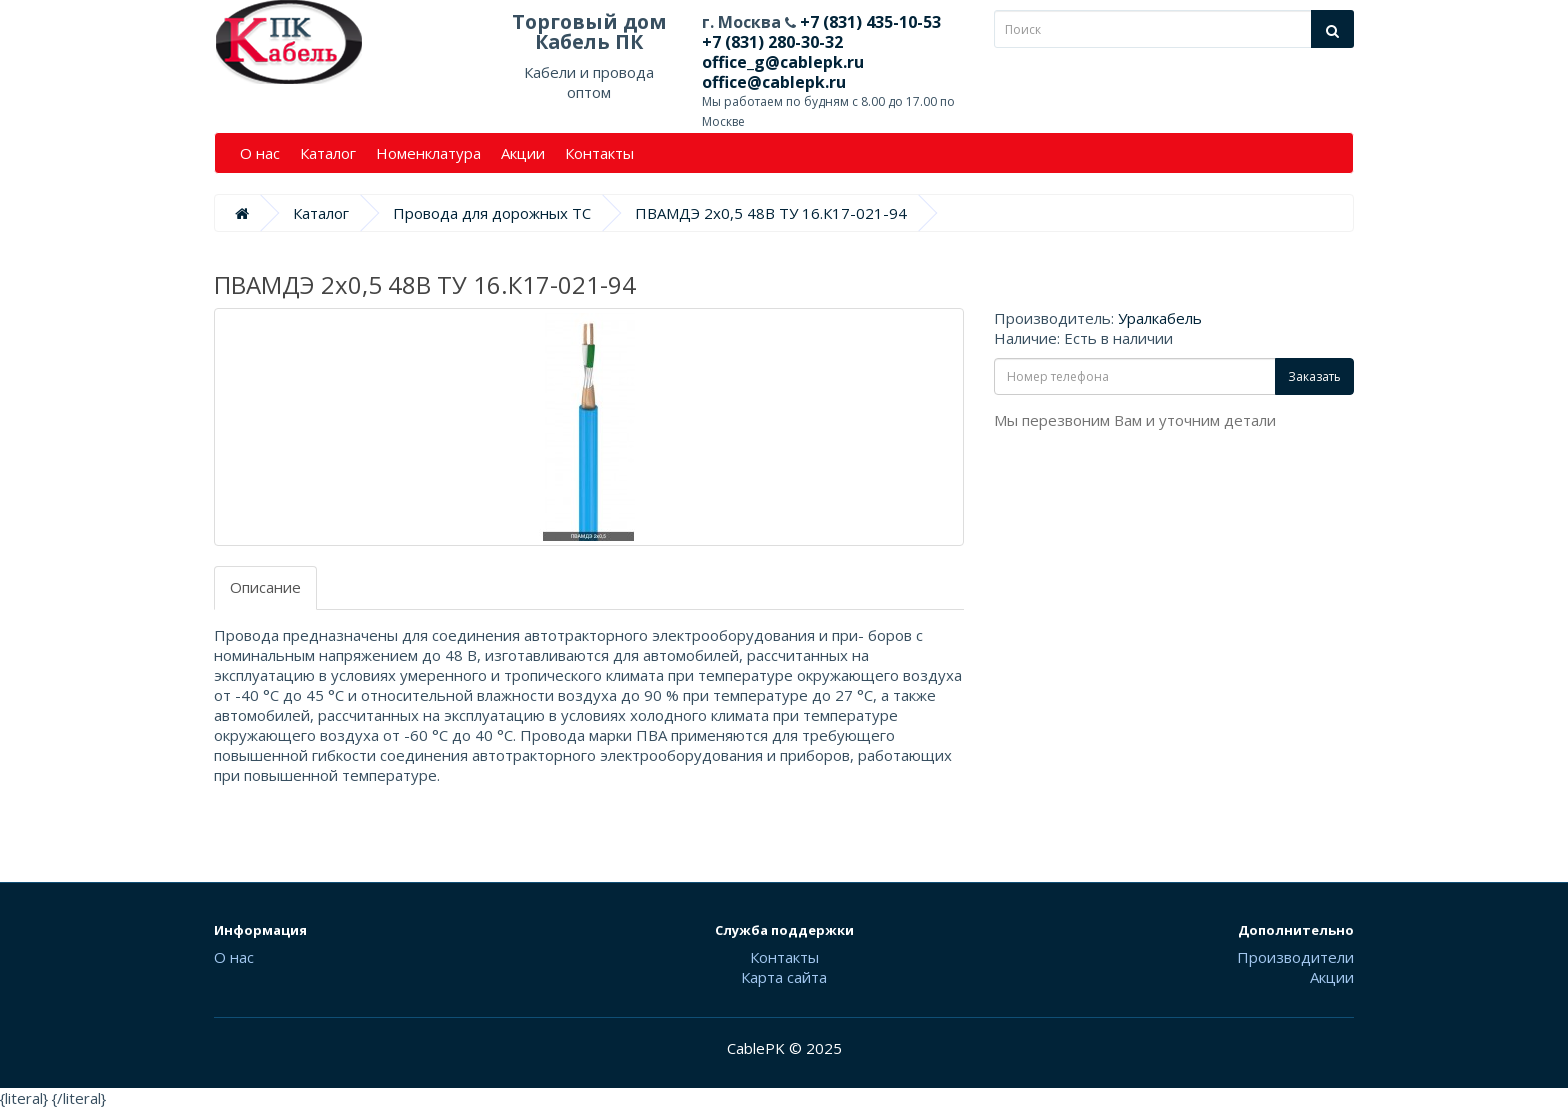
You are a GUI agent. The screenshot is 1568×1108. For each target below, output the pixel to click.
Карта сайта (784, 977)
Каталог (328, 153)
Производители (1295, 957)
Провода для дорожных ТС (492, 213)
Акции (523, 153)
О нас (260, 153)
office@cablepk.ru (774, 82)
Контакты (599, 153)
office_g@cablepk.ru (783, 62)
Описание (265, 587)
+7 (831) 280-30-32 (772, 42)
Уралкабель (1160, 318)
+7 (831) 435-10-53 (868, 22)
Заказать (1314, 376)
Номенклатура (428, 153)
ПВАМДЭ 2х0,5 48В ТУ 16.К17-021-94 (771, 213)
